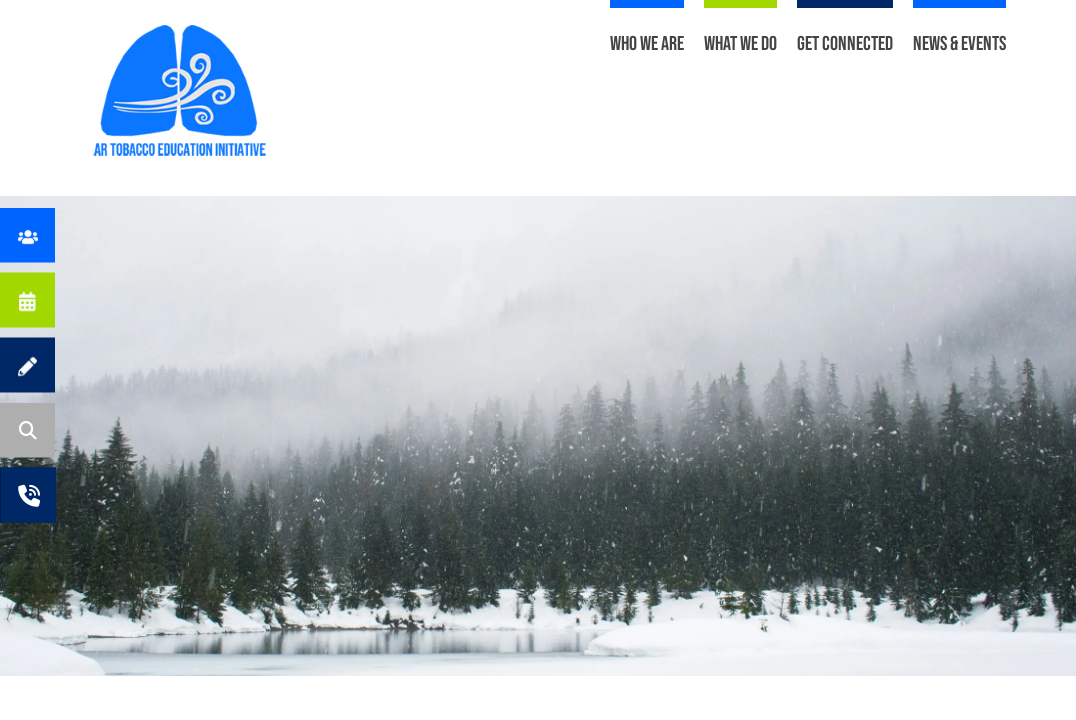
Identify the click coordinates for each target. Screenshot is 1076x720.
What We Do (740, 44)
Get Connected (845, 44)
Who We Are (647, 44)
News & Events (959, 44)
